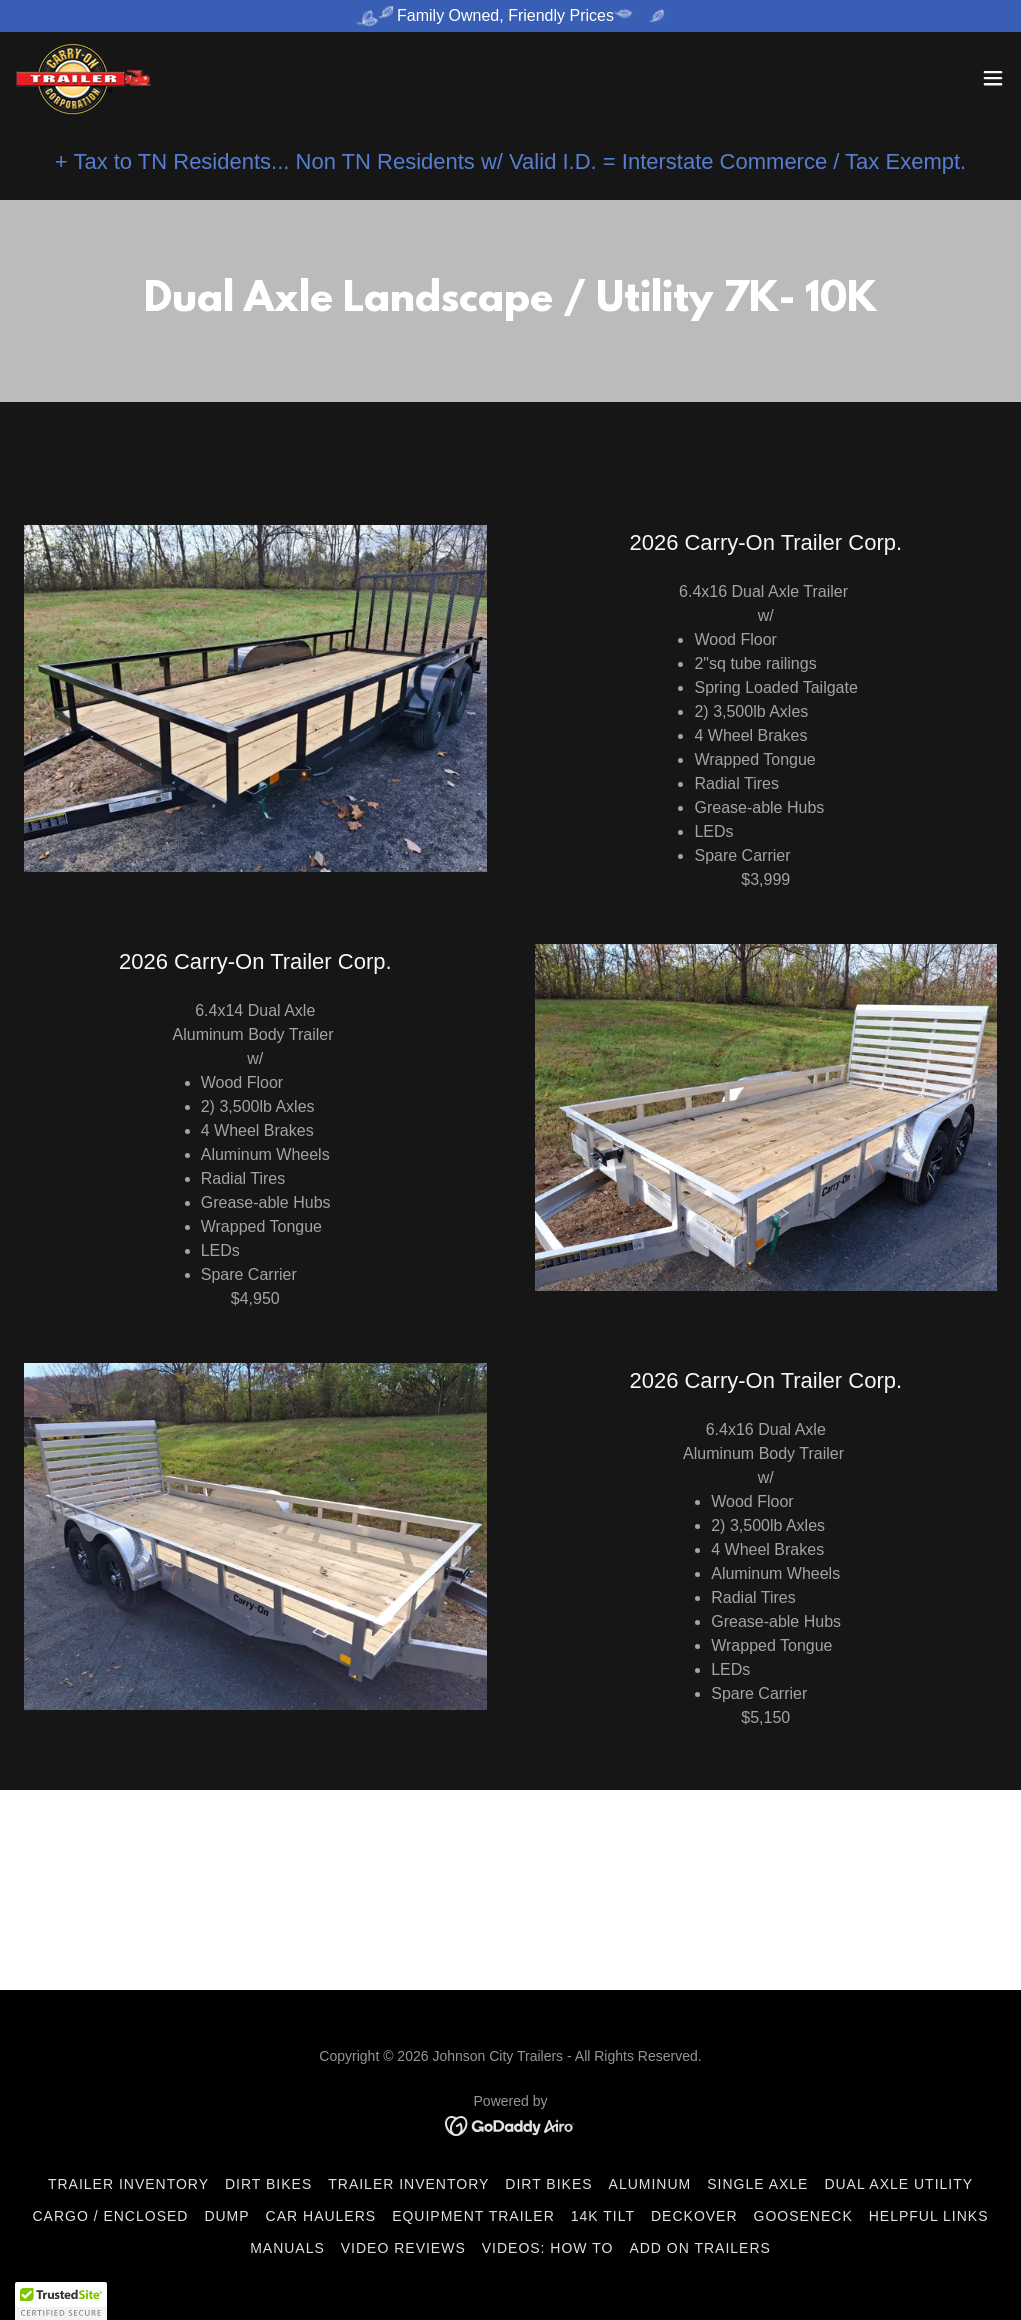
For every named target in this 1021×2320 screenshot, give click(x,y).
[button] (993, 78)
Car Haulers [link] (321, 2216)
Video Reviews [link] (403, 2248)
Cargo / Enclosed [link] (110, 2216)
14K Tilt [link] (603, 2216)
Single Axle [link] (757, 2184)
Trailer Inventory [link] (128, 2184)
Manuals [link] (287, 2248)
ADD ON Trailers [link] (699, 2248)
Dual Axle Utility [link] (898, 2184)
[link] (83, 78)
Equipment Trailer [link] (473, 2216)
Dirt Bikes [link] (268, 2184)
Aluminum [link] (650, 2184)
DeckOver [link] (694, 2216)
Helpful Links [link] (929, 2216)
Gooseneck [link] (803, 2216)
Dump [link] (226, 2216)
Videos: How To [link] (548, 2248)
